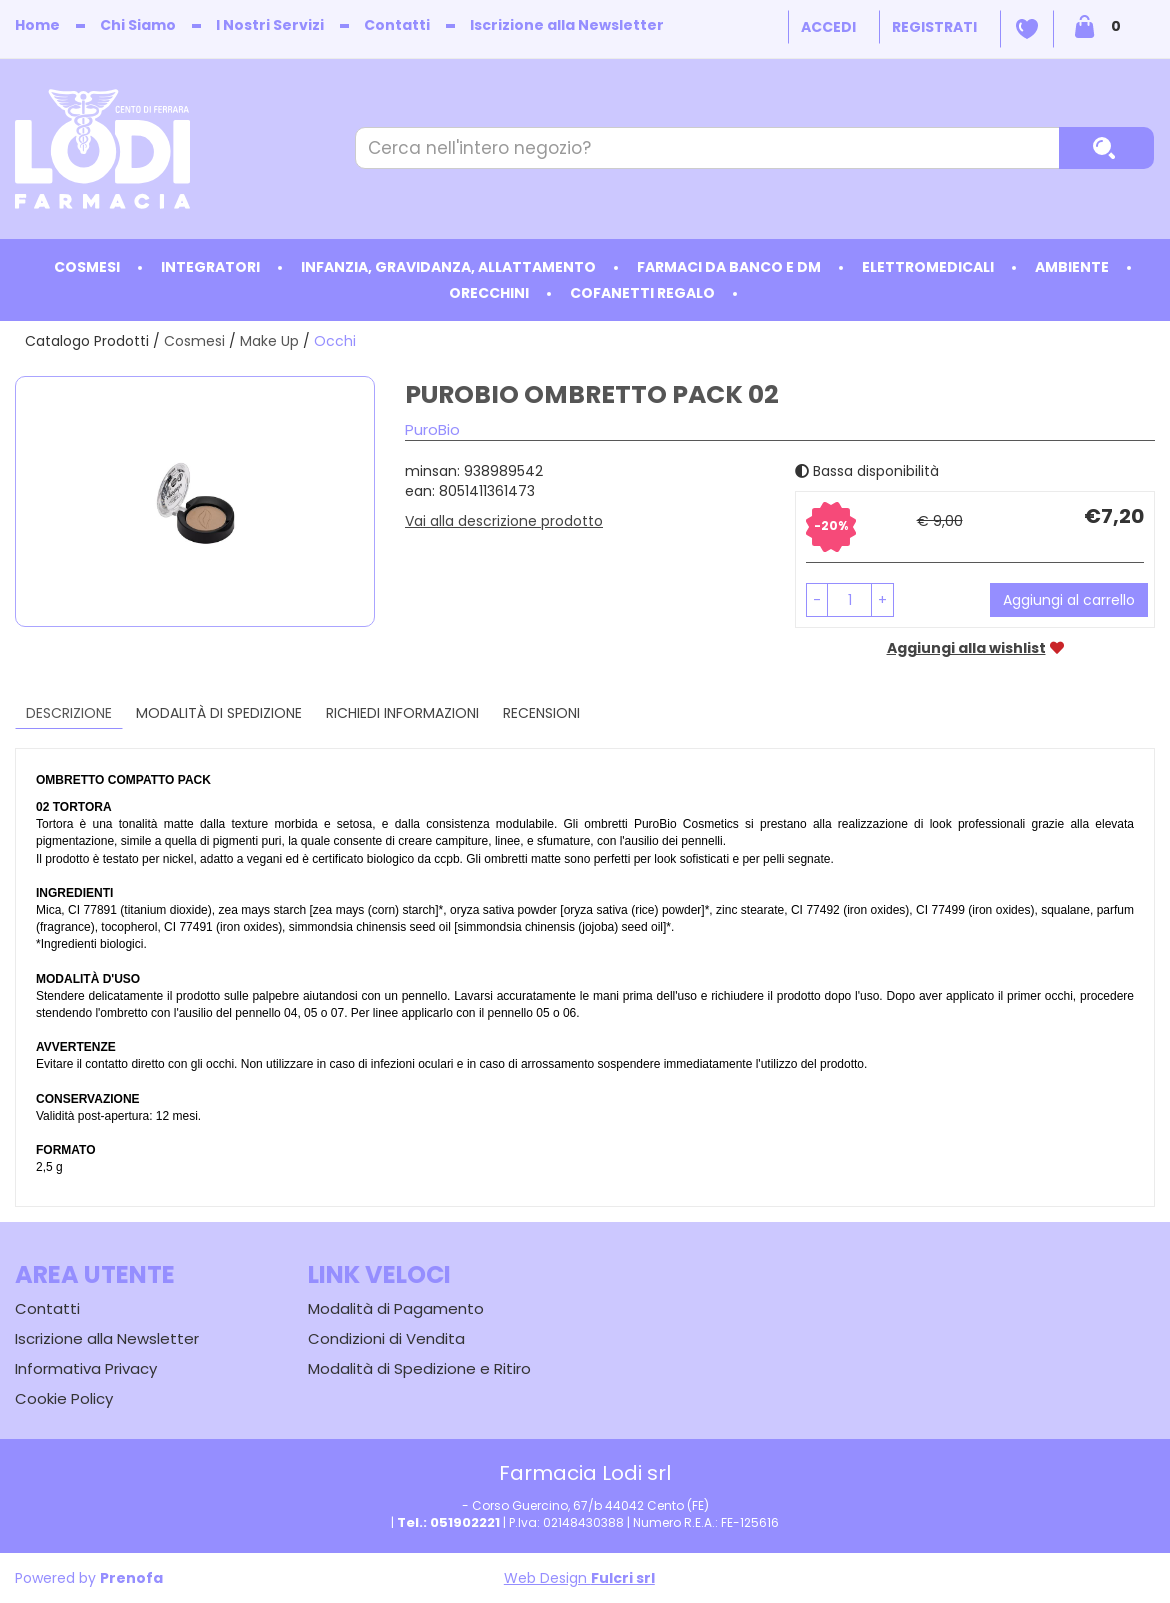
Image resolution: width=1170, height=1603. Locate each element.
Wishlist (1027, 29)
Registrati (934, 27)
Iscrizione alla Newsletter (567, 25)
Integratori (210, 267)
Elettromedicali (928, 267)
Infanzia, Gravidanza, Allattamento (448, 267)
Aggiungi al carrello (1069, 600)
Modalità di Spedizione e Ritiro (419, 1368)
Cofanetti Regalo (642, 293)
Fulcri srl (623, 1578)
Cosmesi (87, 267)
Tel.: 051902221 (448, 1522)
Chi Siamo (138, 25)
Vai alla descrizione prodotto (504, 521)
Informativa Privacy (86, 1368)
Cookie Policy (64, 1398)
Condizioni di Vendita (386, 1338)
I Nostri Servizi (270, 25)
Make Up (269, 341)
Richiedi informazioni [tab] (402, 713)
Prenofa (131, 1578)
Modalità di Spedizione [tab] (219, 713)
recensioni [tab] (541, 713)
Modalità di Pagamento (396, 1308)
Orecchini (489, 293)
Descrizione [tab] (69, 713)
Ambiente (1072, 267)
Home (37, 25)
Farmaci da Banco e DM (729, 267)
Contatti (397, 25)
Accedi (828, 27)
